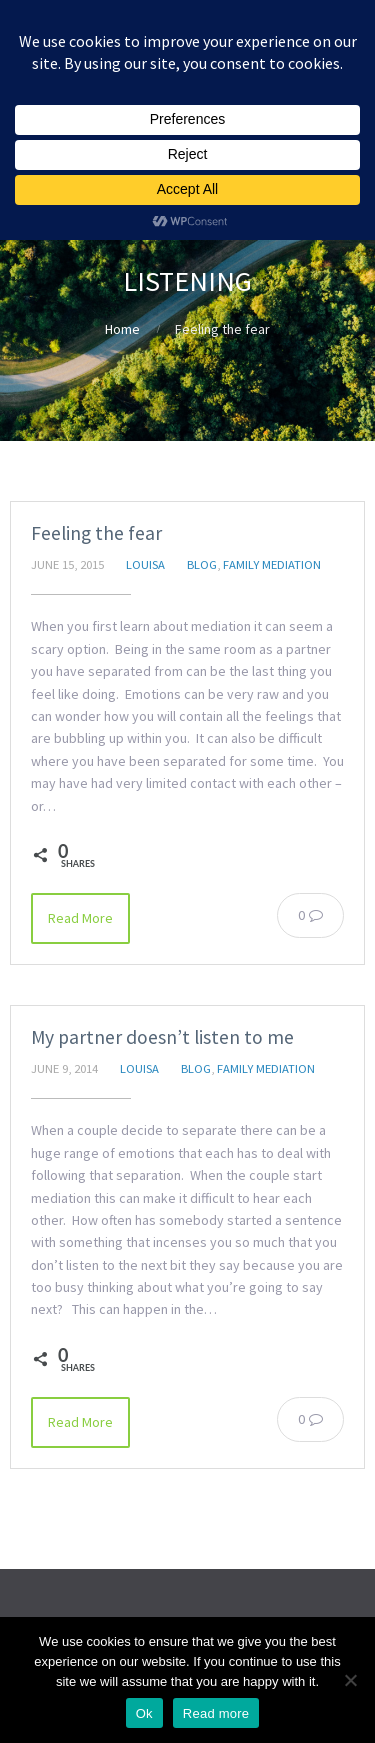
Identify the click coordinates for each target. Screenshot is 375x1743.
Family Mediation (272, 564)
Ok (144, 1713)
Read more (216, 1713)
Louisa (145, 564)
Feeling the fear (96, 533)
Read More (80, 918)
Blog (202, 564)
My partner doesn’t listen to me (162, 1037)
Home (122, 329)
